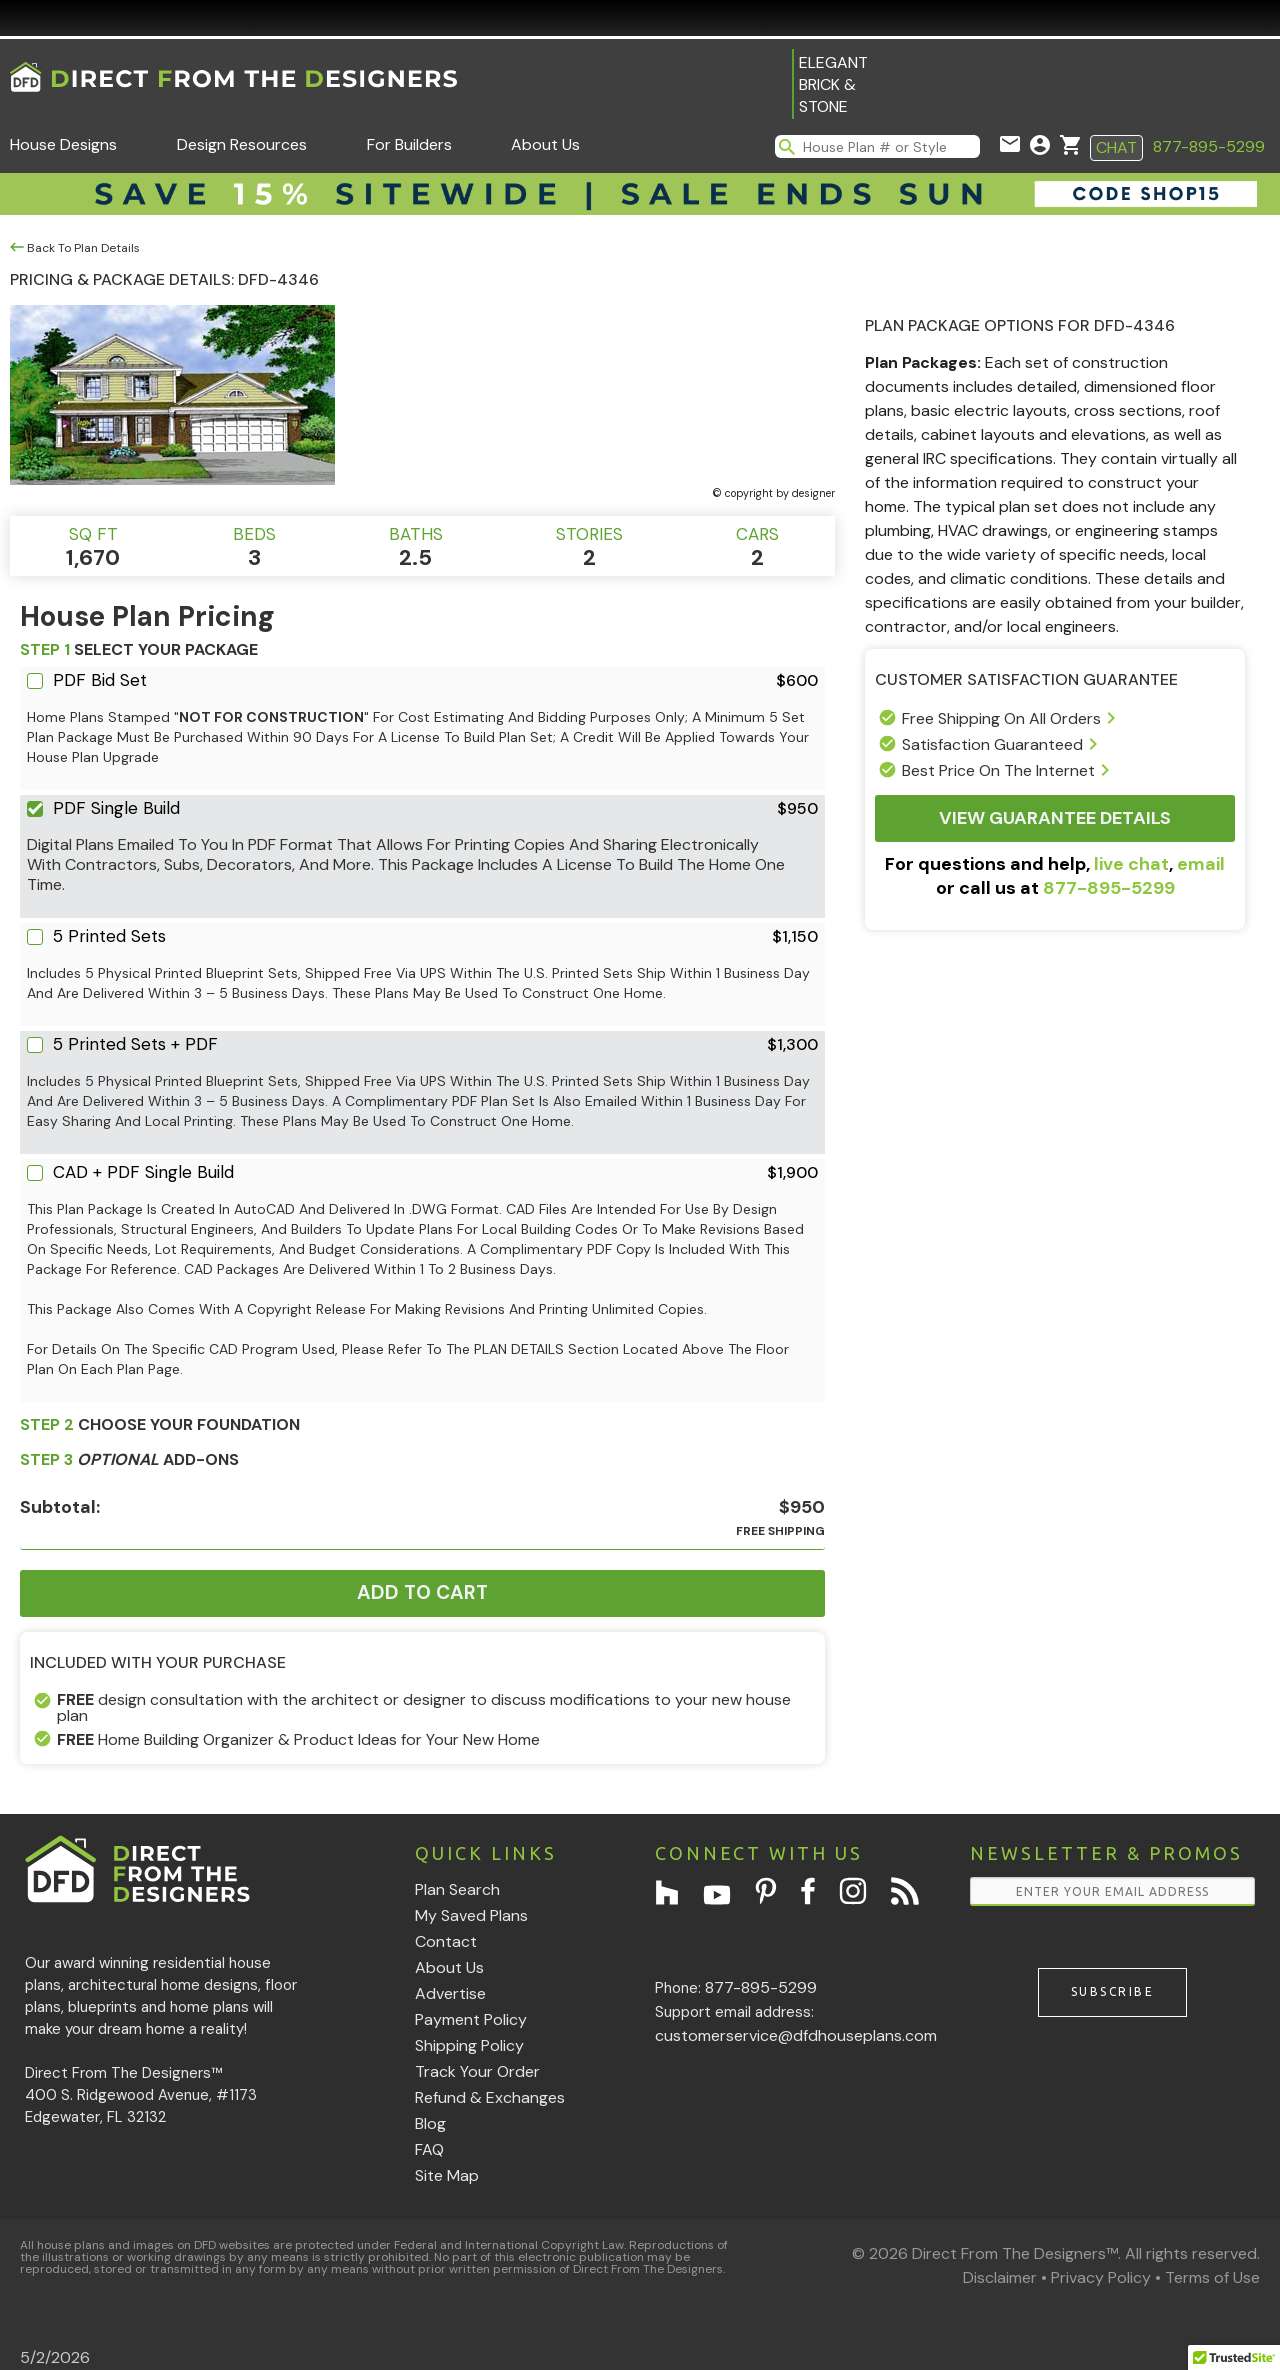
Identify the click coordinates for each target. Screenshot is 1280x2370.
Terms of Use (1212, 2277)
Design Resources (242, 144)
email (1201, 864)
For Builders (409, 144)
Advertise (450, 1993)
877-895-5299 (1209, 146)
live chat (1131, 864)
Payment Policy (471, 2019)
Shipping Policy (469, 2045)
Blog (430, 2123)
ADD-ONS (129, 1459)
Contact (446, 1941)
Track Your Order (477, 2071)
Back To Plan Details (75, 248)
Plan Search (457, 1889)
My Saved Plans (471, 1915)
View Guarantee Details (1055, 818)
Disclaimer (1000, 2277)
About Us (545, 144)
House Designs (63, 144)
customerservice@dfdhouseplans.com (796, 2035)
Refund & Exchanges (490, 2097)
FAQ (429, 2149)
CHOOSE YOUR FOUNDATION (160, 1424)
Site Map (447, 2175)
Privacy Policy (1101, 2277)
